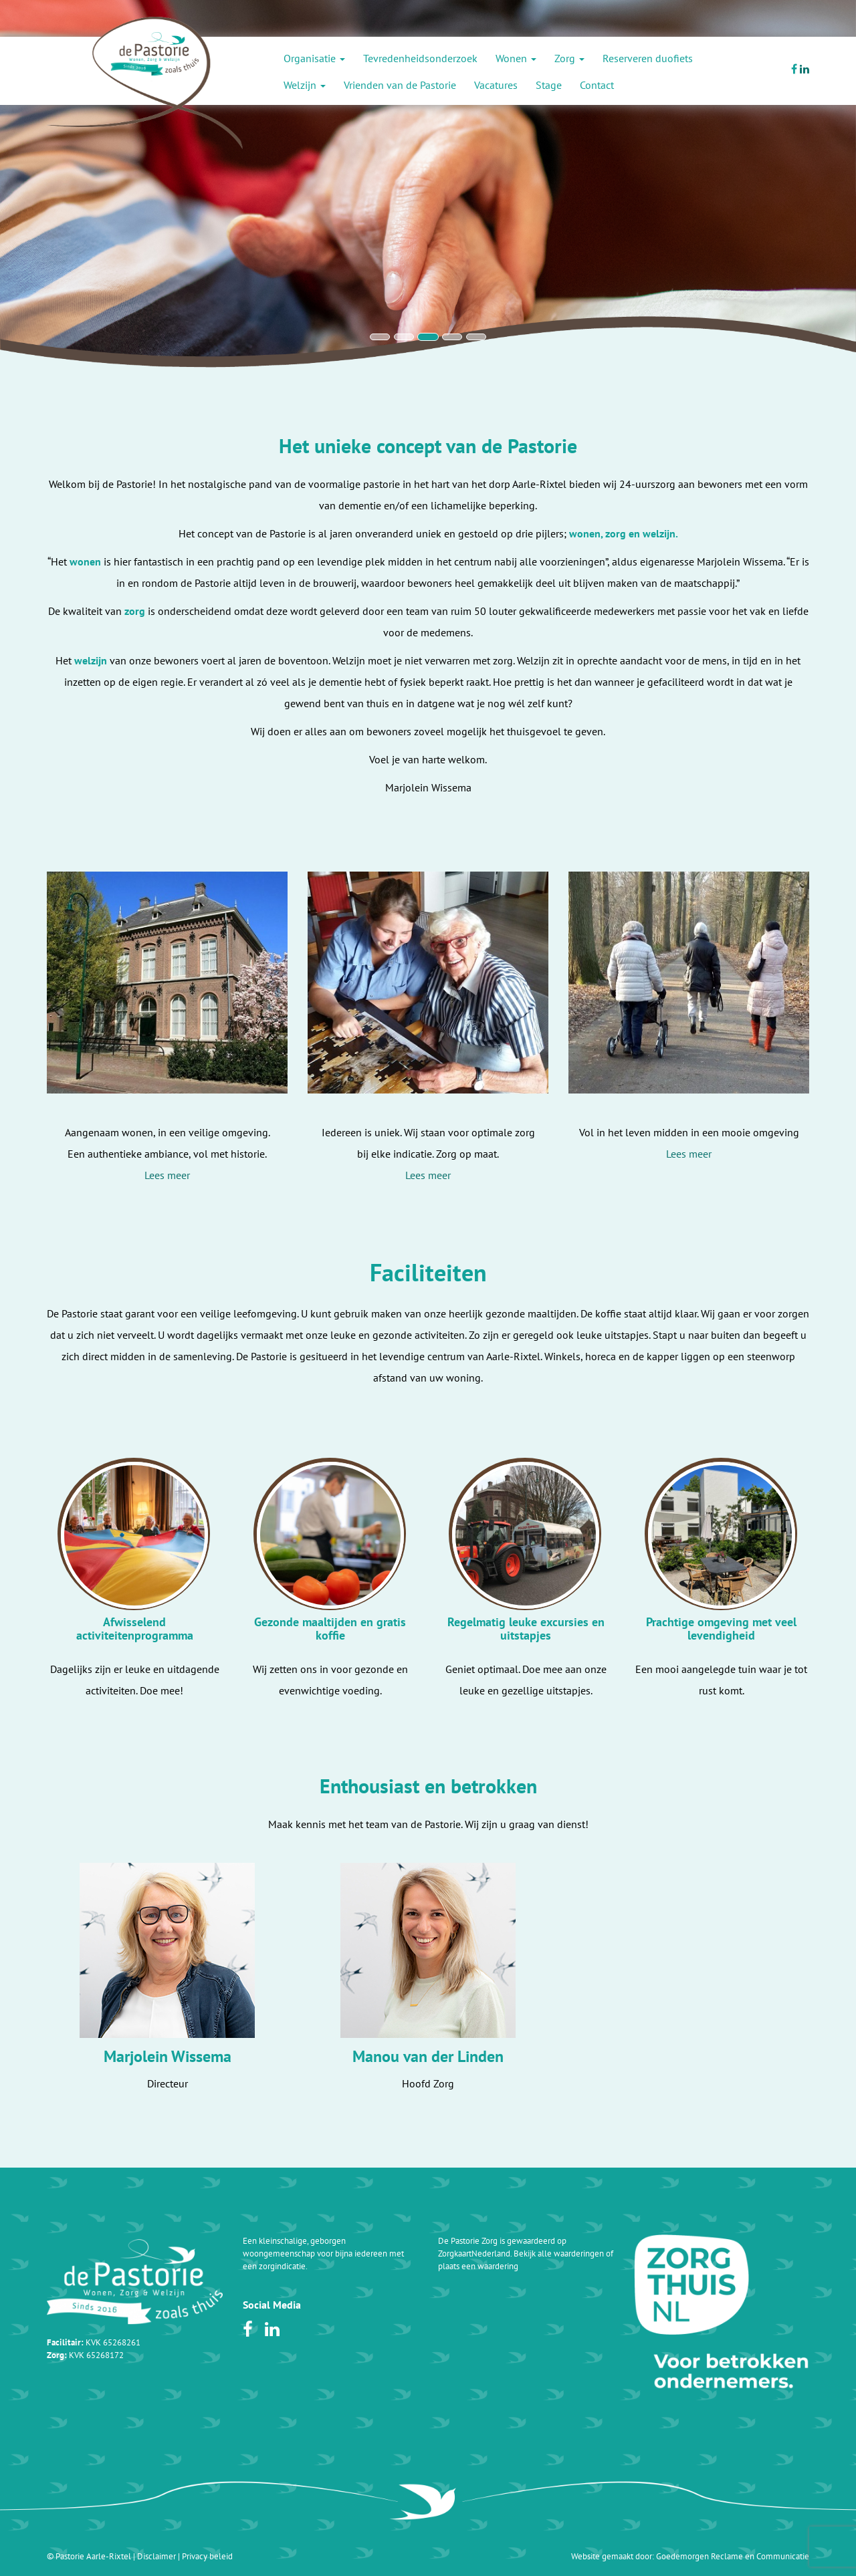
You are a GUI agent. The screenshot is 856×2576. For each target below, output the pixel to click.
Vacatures (496, 85)
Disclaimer (156, 2556)
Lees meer (167, 1175)
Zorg (569, 58)
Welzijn (305, 85)
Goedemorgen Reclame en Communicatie (732, 2556)
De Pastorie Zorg (468, 2240)
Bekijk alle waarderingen (559, 2253)
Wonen (516, 58)
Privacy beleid (207, 2556)
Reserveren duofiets (648, 58)
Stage (549, 85)
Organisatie (314, 58)
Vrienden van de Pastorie (400, 85)
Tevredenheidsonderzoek (420, 58)
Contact (597, 85)
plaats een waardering (478, 2266)
